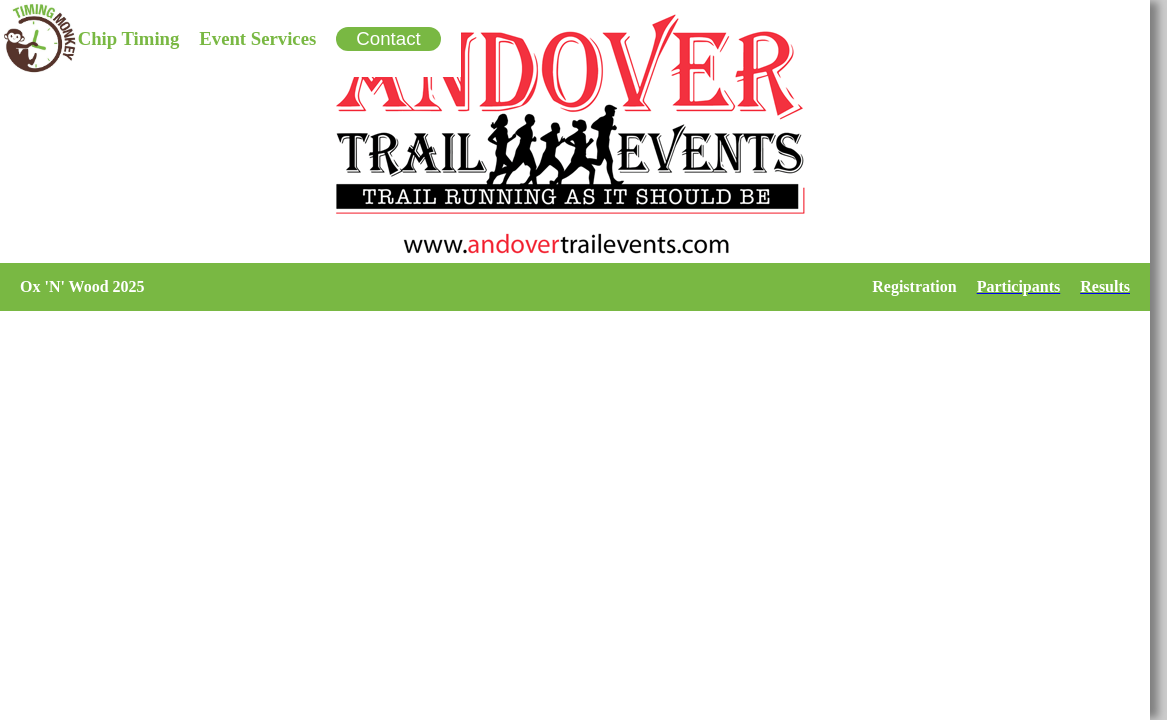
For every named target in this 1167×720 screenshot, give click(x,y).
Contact (388, 38)
